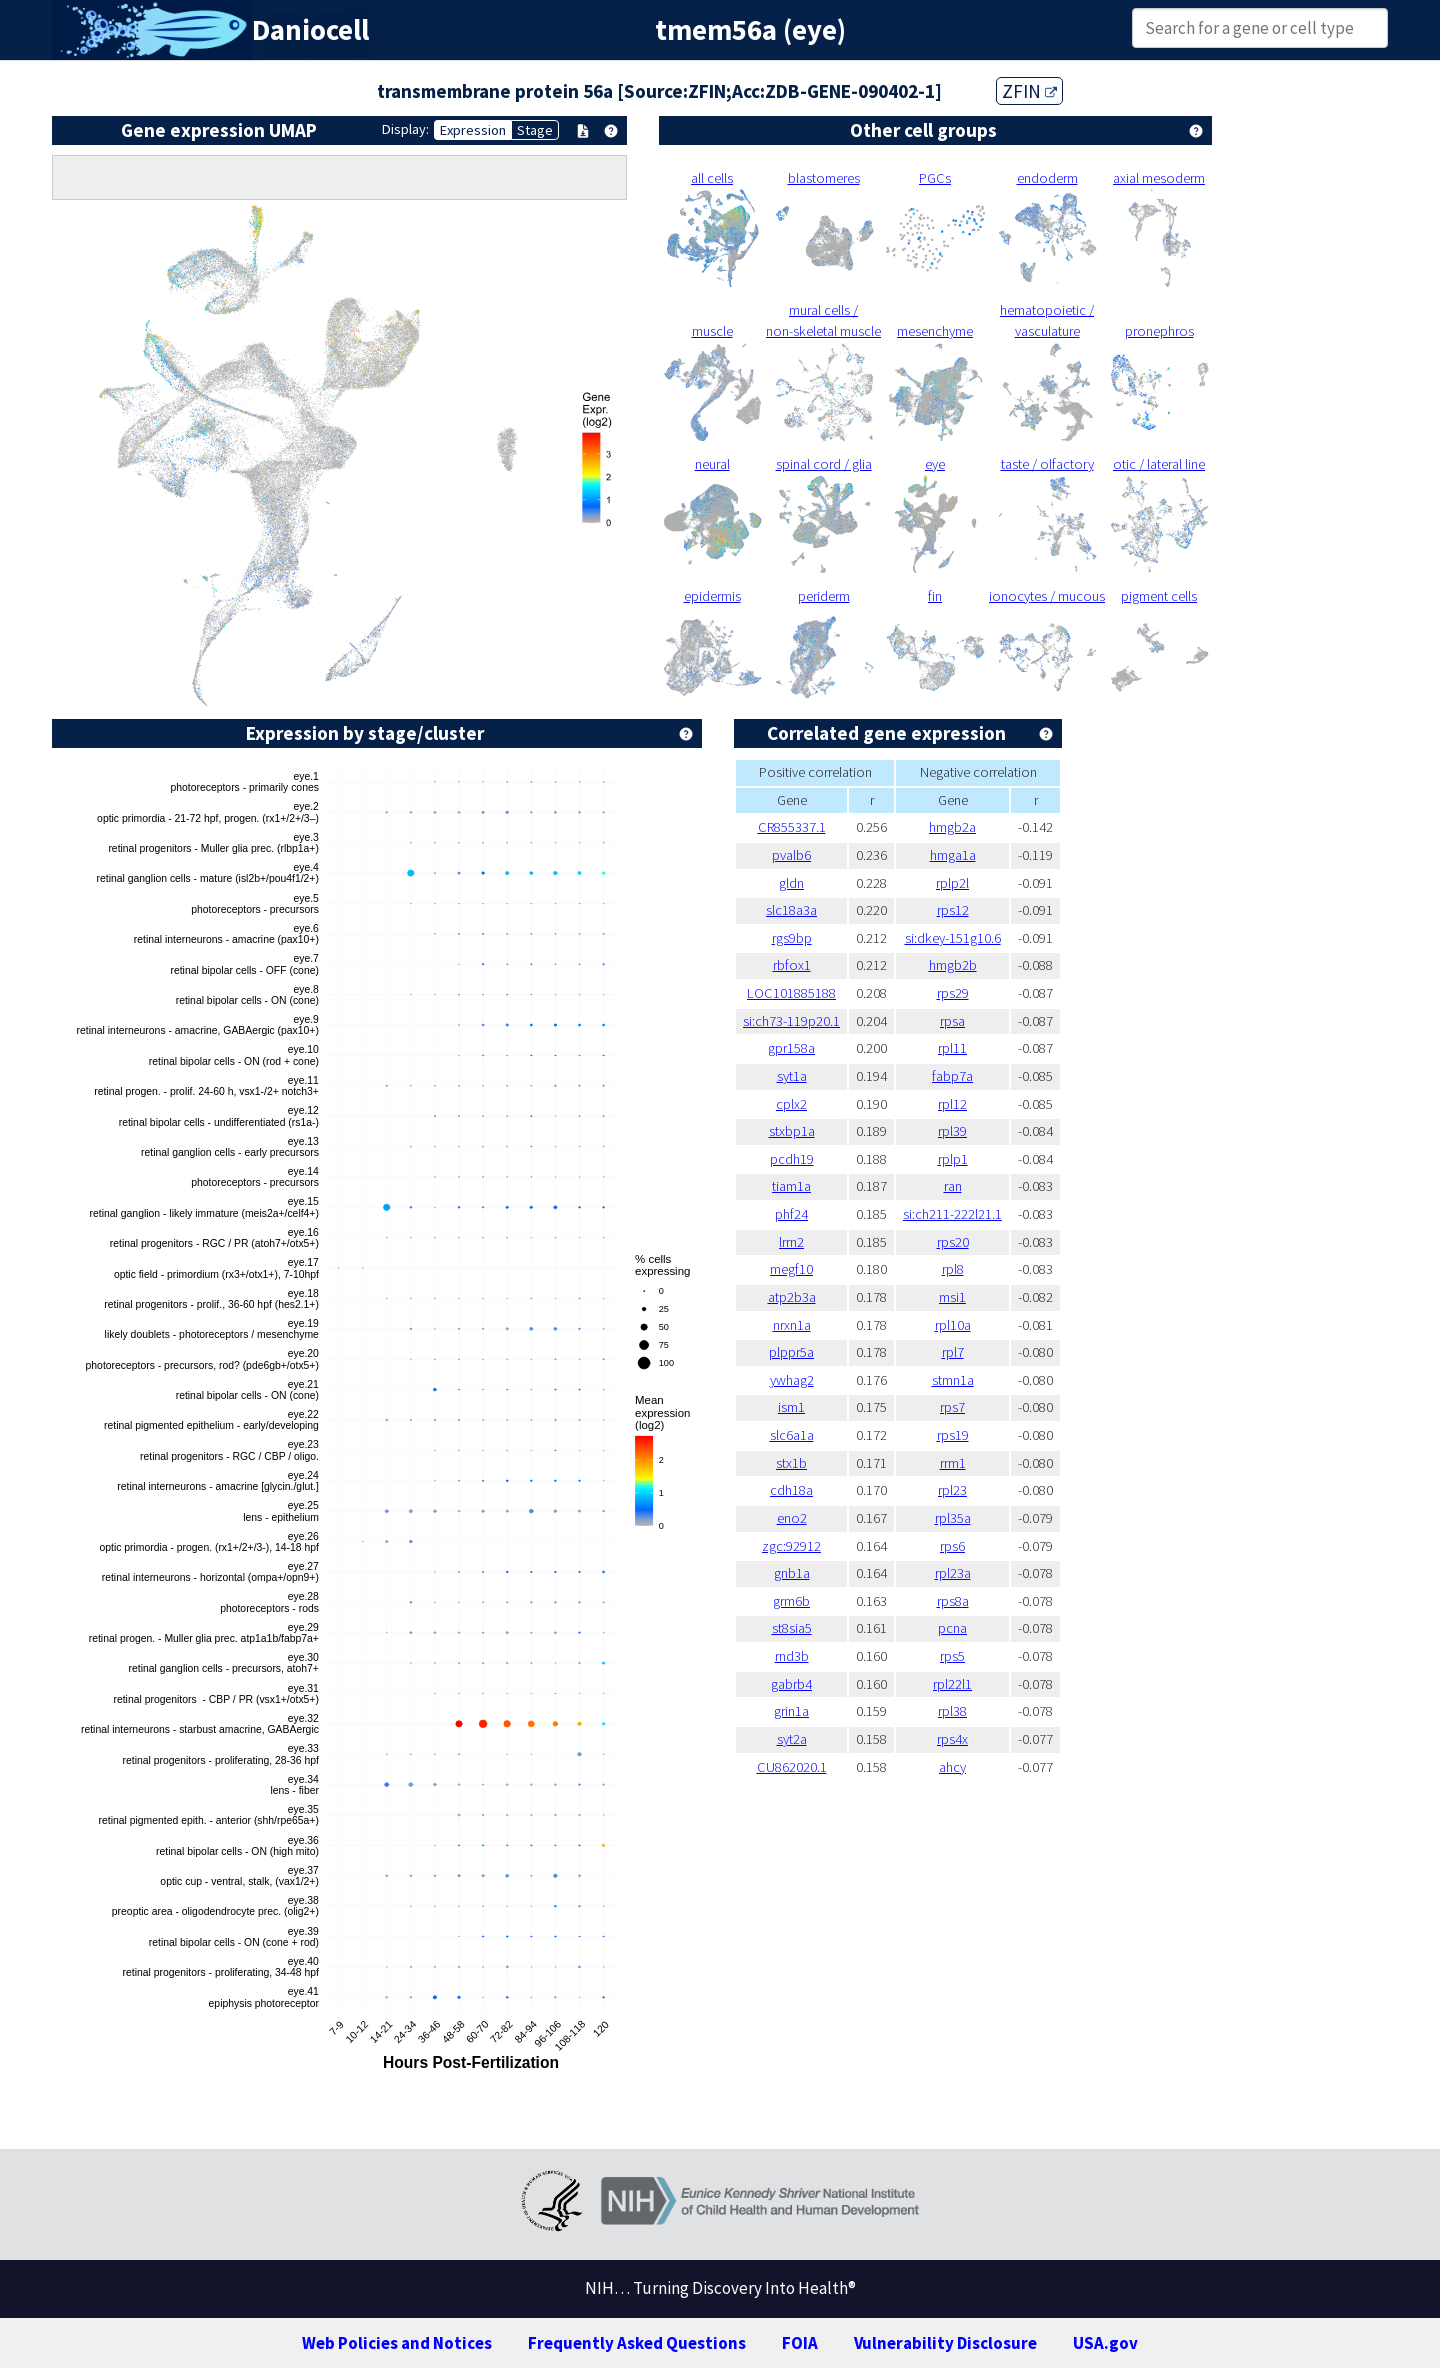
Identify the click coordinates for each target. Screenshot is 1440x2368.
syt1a (792, 1076)
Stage (535, 130)
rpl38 (952, 1711)
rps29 (953, 993)
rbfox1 (792, 965)
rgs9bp (792, 938)
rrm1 (953, 1463)
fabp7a (952, 1076)
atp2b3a (792, 1297)
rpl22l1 (952, 1684)
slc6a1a (792, 1435)
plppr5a (791, 1352)
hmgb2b (953, 965)
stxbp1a (792, 1131)
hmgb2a (952, 827)
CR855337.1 (792, 827)
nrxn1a (792, 1325)
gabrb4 (791, 1684)
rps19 (953, 1435)
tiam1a (791, 1186)
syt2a (792, 1739)
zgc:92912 (791, 1546)
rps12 (953, 910)
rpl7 (953, 1352)
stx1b (791, 1463)
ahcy (952, 1767)
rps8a (953, 1601)
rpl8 (953, 1269)
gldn (791, 883)
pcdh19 (792, 1159)
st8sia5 (792, 1628)
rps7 (952, 1407)
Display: (405, 129)
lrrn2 (791, 1242)
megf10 (791, 1269)
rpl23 (952, 1490)
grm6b (791, 1601)
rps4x (952, 1739)
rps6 (952, 1546)
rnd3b (792, 1656)
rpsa (952, 1021)
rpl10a (953, 1325)
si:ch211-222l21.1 (952, 1214)
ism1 (791, 1407)
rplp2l (952, 883)
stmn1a (953, 1380)
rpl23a (953, 1573)
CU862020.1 (792, 1767)
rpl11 (952, 1048)
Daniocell (310, 30)
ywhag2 (792, 1380)
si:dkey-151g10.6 (953, 938)
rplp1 (953, 1159)
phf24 (791, 1214)
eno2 (792, 1518)
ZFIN (1029, 91)
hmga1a (953, 855)
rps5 (952, 1656)
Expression (473, 130)
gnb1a (792, 1573)
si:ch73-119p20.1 (791, 1021)
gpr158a (791, 1048)
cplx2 (791, 1104)
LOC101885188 (791, 993)
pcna (952, 1628)
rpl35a (953, 1518)
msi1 (952, 1297)
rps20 (953, 1242)
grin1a (791, 1711)
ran (953, 1186)
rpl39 (952, 1131)
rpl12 (952, 1104)
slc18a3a (791, 910)
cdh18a (791, 1490)
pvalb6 (791, 855)
